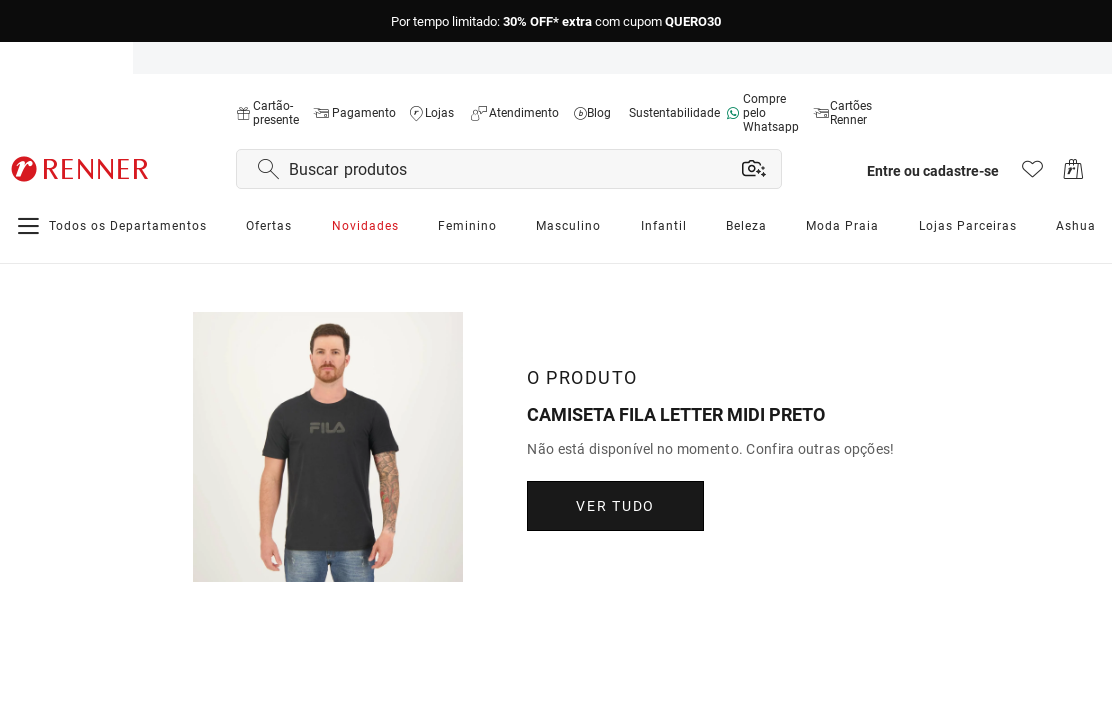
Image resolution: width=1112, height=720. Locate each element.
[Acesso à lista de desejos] (1032, 174)
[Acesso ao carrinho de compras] (1073, 174)
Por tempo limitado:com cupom (556, 21)
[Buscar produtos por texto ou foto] (511, 169)
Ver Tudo (619, 506)
